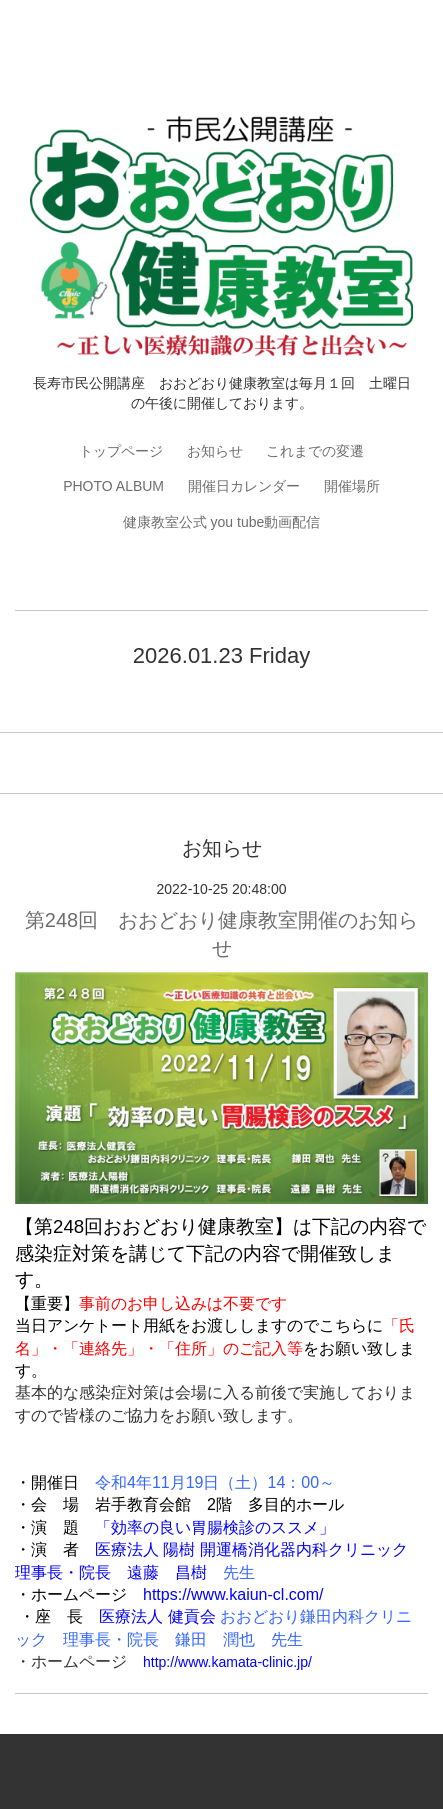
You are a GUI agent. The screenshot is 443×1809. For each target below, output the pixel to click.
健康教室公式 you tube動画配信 (222, 522)
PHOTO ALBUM (113, 486)
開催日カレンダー (244, 486)
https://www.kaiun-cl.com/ (233, 1594)
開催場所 (352, 486)
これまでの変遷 (315, 451)
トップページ (121, 451)
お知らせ (215, 451)
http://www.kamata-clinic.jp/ (227, 1662)
